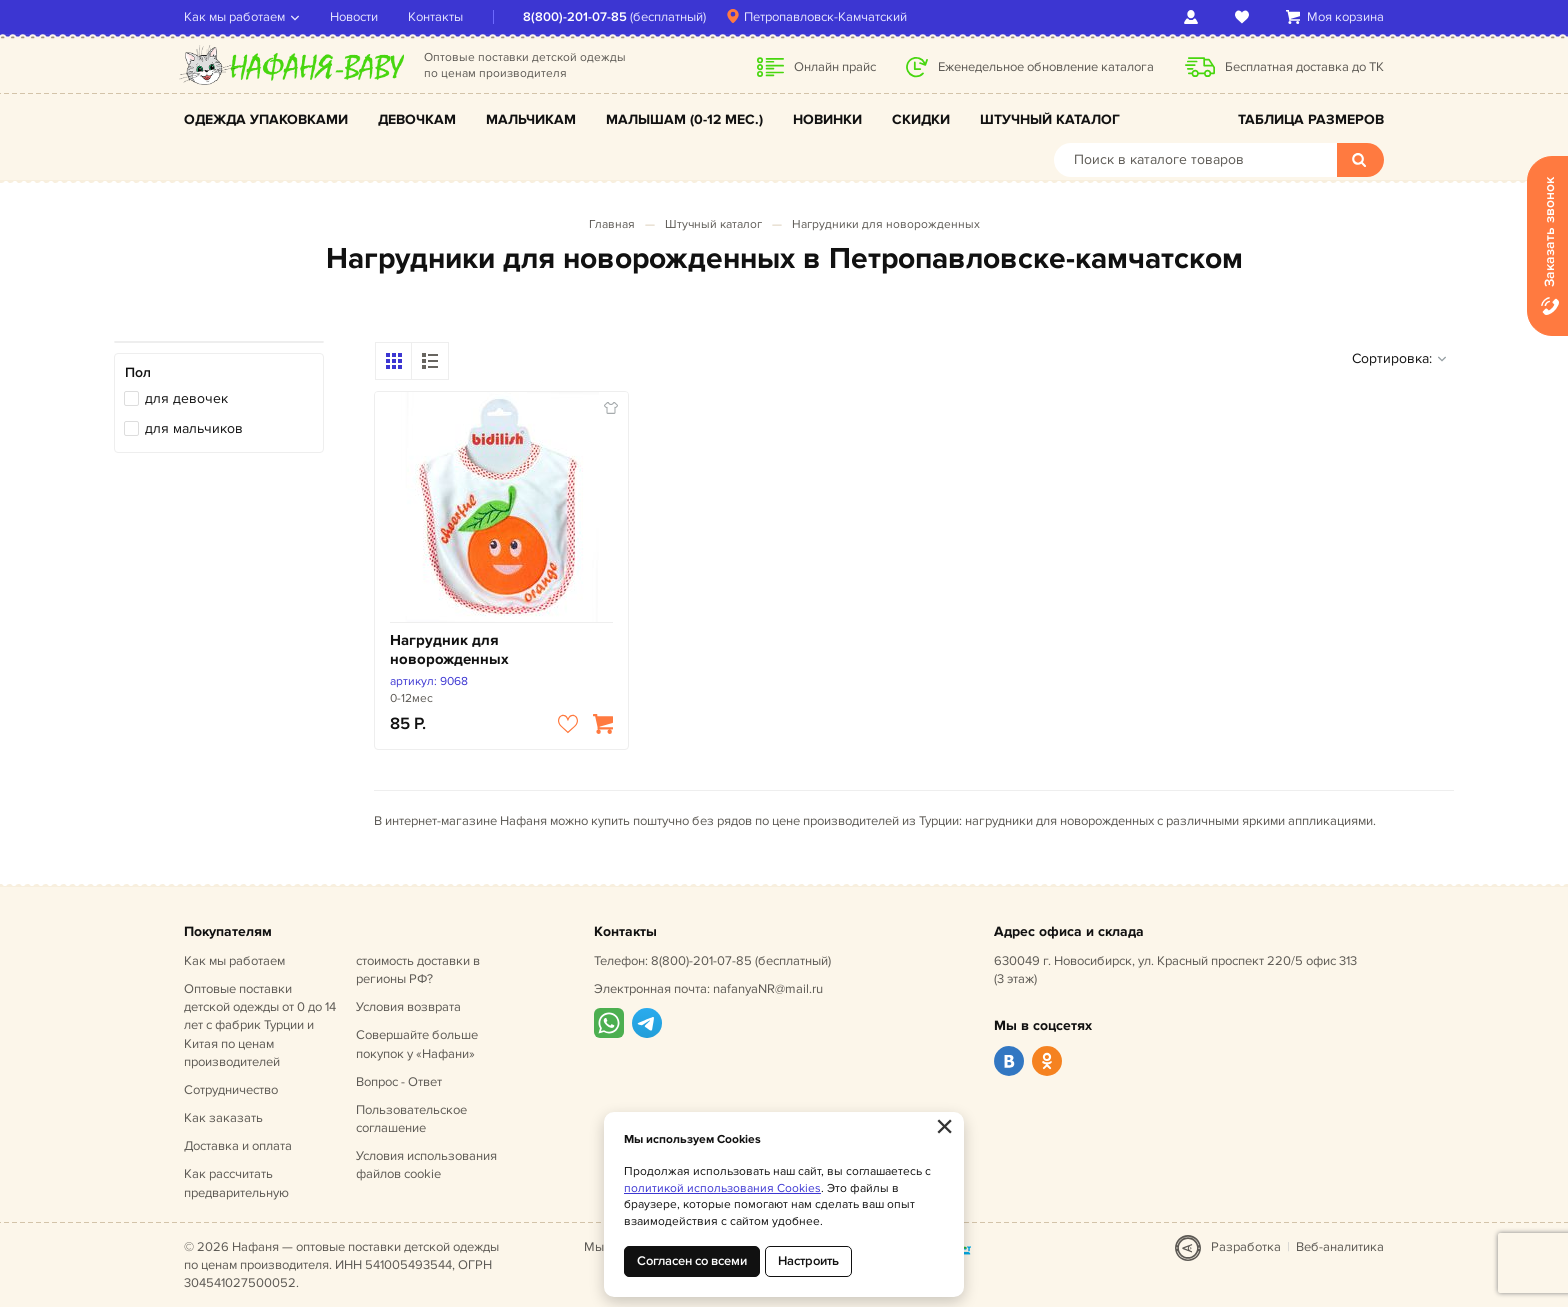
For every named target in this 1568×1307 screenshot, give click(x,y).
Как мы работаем (234, 17)
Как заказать (223, 1118)
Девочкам (417, 119)
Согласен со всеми (692, 1261)
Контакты (435, 17)
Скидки (921, 119)
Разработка (1246, 1247)
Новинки (827, 119)
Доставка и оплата (238, 1146)
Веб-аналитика (1340, 1247)
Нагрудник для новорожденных (449, 650)
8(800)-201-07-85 (575, 17)
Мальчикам (531, 119)
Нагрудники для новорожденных (886, 224)
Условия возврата (408, 1007)
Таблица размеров (1311, 119)
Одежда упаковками (266, 119)
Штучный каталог (1050, 119)
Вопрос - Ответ (399, 1082)
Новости (354, 17)
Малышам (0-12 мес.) (684, 119)
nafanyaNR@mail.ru (768, 989)
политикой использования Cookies (722, 1188)
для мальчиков (194, 428)
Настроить (808, 1261)
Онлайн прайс (835, 67)
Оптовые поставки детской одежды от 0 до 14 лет (260, 1025)
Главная (612, 224)
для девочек (186, 398)
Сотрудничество (231, 1090)
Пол (138, 372)
